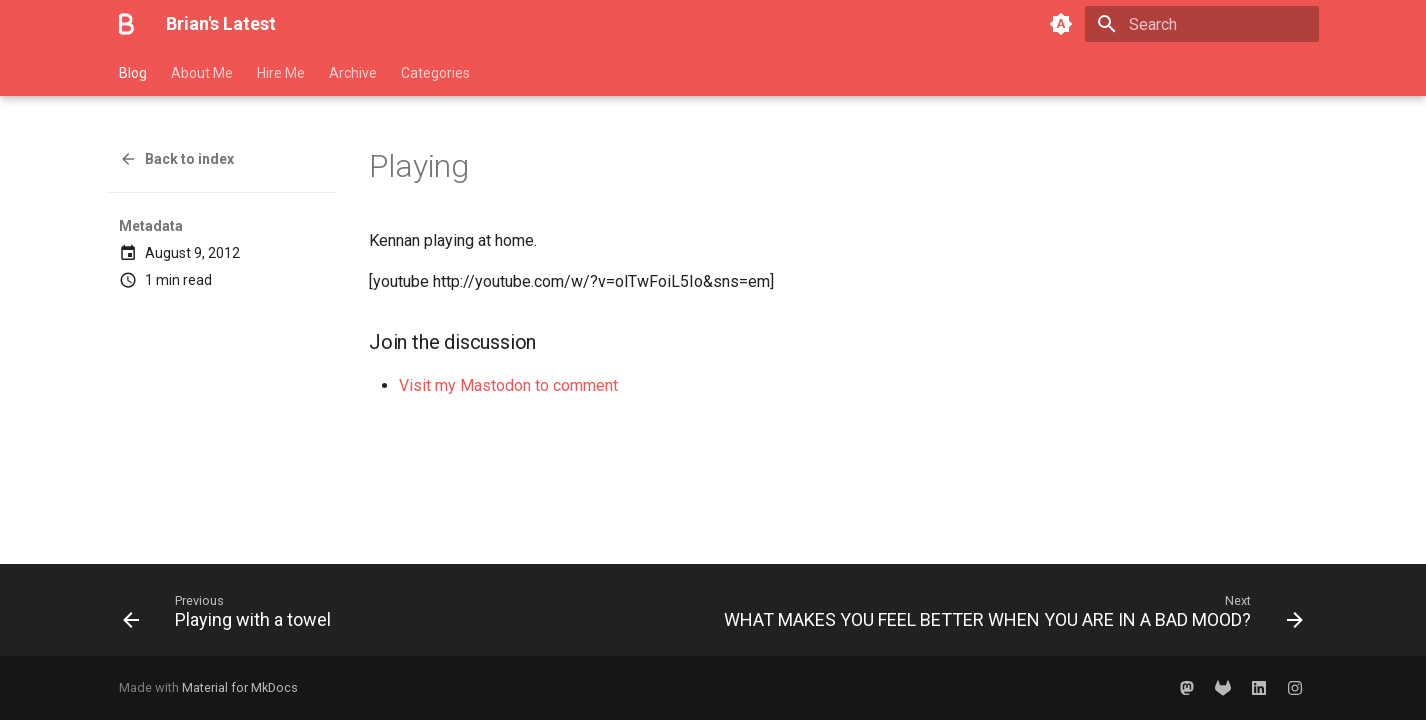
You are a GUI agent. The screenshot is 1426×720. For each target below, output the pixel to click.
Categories (435, 73)
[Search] (1202, 24)
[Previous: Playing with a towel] (231, 616)
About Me (202, 73)
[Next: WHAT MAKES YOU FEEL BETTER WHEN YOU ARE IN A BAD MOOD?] (1009, 616)
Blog (133, 73)
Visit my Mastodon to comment (508, 385)
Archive (353, 73)
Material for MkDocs (240, 687)
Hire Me (281, 73)
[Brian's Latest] (126, 24)
